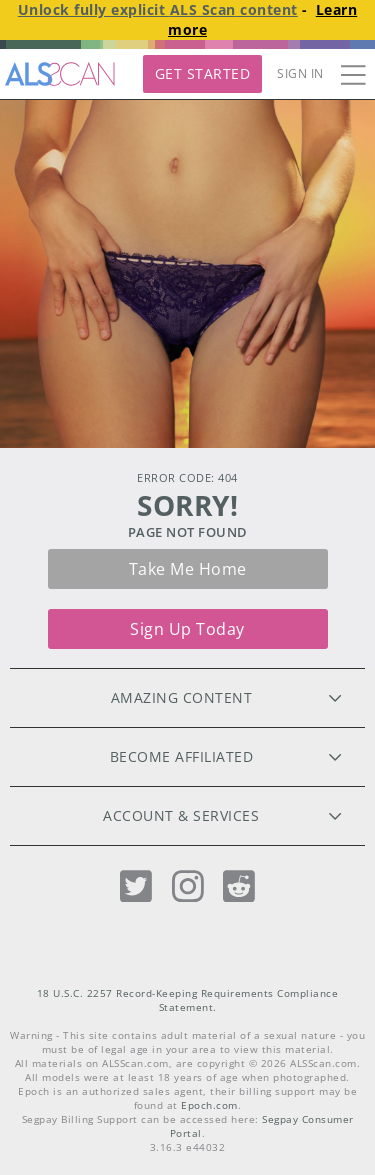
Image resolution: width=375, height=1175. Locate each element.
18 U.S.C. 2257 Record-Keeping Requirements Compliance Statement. (188, 1000)
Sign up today (187, 629)
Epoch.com (209, 1105)
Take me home (188, 569)
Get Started (203, 73)
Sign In (300, 73)
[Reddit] (239, 886)
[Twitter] (136, 886)
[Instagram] (188, 886)
